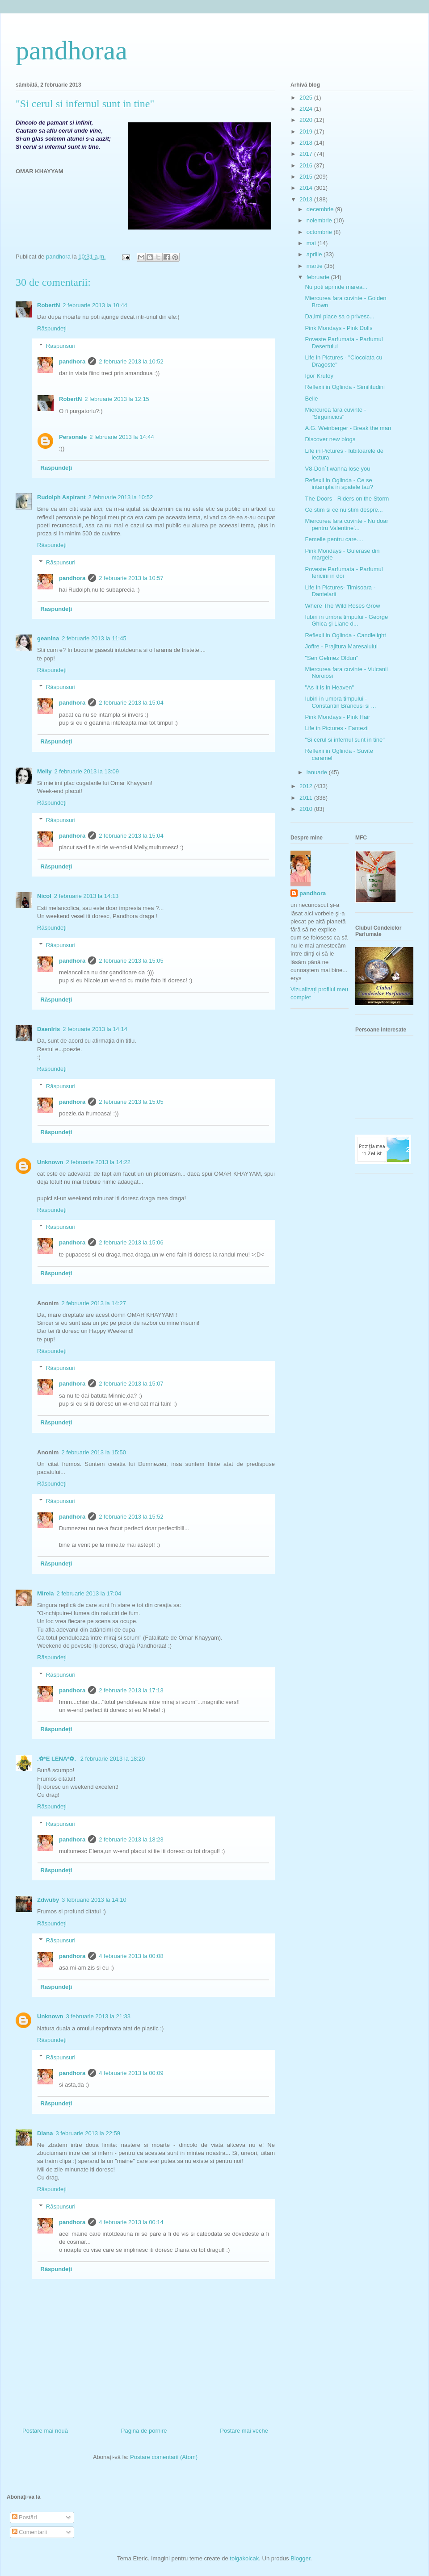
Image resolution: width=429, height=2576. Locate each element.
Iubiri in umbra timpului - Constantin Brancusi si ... (340, 702)
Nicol (44, 896)
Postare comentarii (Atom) (164, 2457)
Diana (45, 2133)
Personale (73, 437)
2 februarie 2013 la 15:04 (131, 702)
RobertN (48, 305)
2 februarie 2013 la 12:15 (116, 399)
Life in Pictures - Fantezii (336, 728)
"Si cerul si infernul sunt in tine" (344, 739)
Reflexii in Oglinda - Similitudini (344, 387)
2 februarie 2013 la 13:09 (87, 771)
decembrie (321, 209)
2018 (306, 142)
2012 (306, 786)
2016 (306, 165)
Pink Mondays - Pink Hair (337, 717)
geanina (48, 638)
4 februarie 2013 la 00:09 (131, 2073)
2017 (306, 153)
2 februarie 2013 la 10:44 (95, 305)
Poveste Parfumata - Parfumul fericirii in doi (344, 573)
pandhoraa (71, 50)
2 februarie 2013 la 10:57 (131, 578)
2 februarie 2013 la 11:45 (94, 638)
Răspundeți (52, 328)
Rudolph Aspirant (61, 497)
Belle (311, 398)
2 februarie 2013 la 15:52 (131, 1516)
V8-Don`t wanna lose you (337, 468)
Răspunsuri (61, 345)
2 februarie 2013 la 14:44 (121, 437)
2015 (306, 176)
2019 (306, 131)
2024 (306, 108)
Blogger (300, 2558)
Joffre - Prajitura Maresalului (341, 646)
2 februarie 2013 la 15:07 (131, 1383)
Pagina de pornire (144, 2430)
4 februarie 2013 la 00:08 (131, 1956)
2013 (306, 199)
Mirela (45, 1593)
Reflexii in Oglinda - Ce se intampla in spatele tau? (339, 484)
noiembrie (320, 220)
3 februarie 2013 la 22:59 (87, 2133)
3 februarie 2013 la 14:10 (94, 1899)
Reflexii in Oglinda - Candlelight (345, 635)
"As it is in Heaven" (329, 687)
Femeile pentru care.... (334, 539)
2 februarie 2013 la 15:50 (93, 1452)
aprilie (315, 254)
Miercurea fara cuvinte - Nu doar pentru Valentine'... (346, 524)
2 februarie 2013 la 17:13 (131, 1690)
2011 (306, 797)
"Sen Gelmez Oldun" (331, 658)
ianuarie (318, 772)
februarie (319, 277)
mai (312, 243)
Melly (44, 771)
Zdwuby (48, 1899)
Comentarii (29, 2532)
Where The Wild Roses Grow (342, 605)
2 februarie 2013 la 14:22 (98, 1162)
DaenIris (48, 1029)
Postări (24, 2517)
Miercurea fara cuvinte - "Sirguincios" (335, 413)
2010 (306, 809)
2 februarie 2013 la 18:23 (131, 1839)
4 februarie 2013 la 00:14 (131, 2222)
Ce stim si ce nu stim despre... (344, 509)
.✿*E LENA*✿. (57, 1758)
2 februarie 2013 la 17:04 (89, 1593)
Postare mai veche (244, 2430)
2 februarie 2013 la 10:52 (131, 361)
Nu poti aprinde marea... (336, 287)
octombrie (320, 232)
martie (315, 266)
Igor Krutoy (319, 375)
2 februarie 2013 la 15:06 (131, 1242)
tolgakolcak (244, 2558)
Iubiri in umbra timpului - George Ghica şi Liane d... (346, 620)
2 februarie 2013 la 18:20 (112, 1758)
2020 (306, 120)
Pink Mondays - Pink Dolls (338, 328)
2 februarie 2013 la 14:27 (93, 1303)
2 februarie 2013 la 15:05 (131, 960)
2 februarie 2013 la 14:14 (95, 1029)
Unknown (50, 1162)
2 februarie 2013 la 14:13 (86, 896)
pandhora (72, 361)
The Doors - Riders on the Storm (347, 498)
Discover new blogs (330, 439)
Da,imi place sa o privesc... (339, 316)
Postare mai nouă (45, 2430)
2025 (306, 97)
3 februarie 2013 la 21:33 (98, 2016)
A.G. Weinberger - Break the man (348, 428)
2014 (306, 187)
